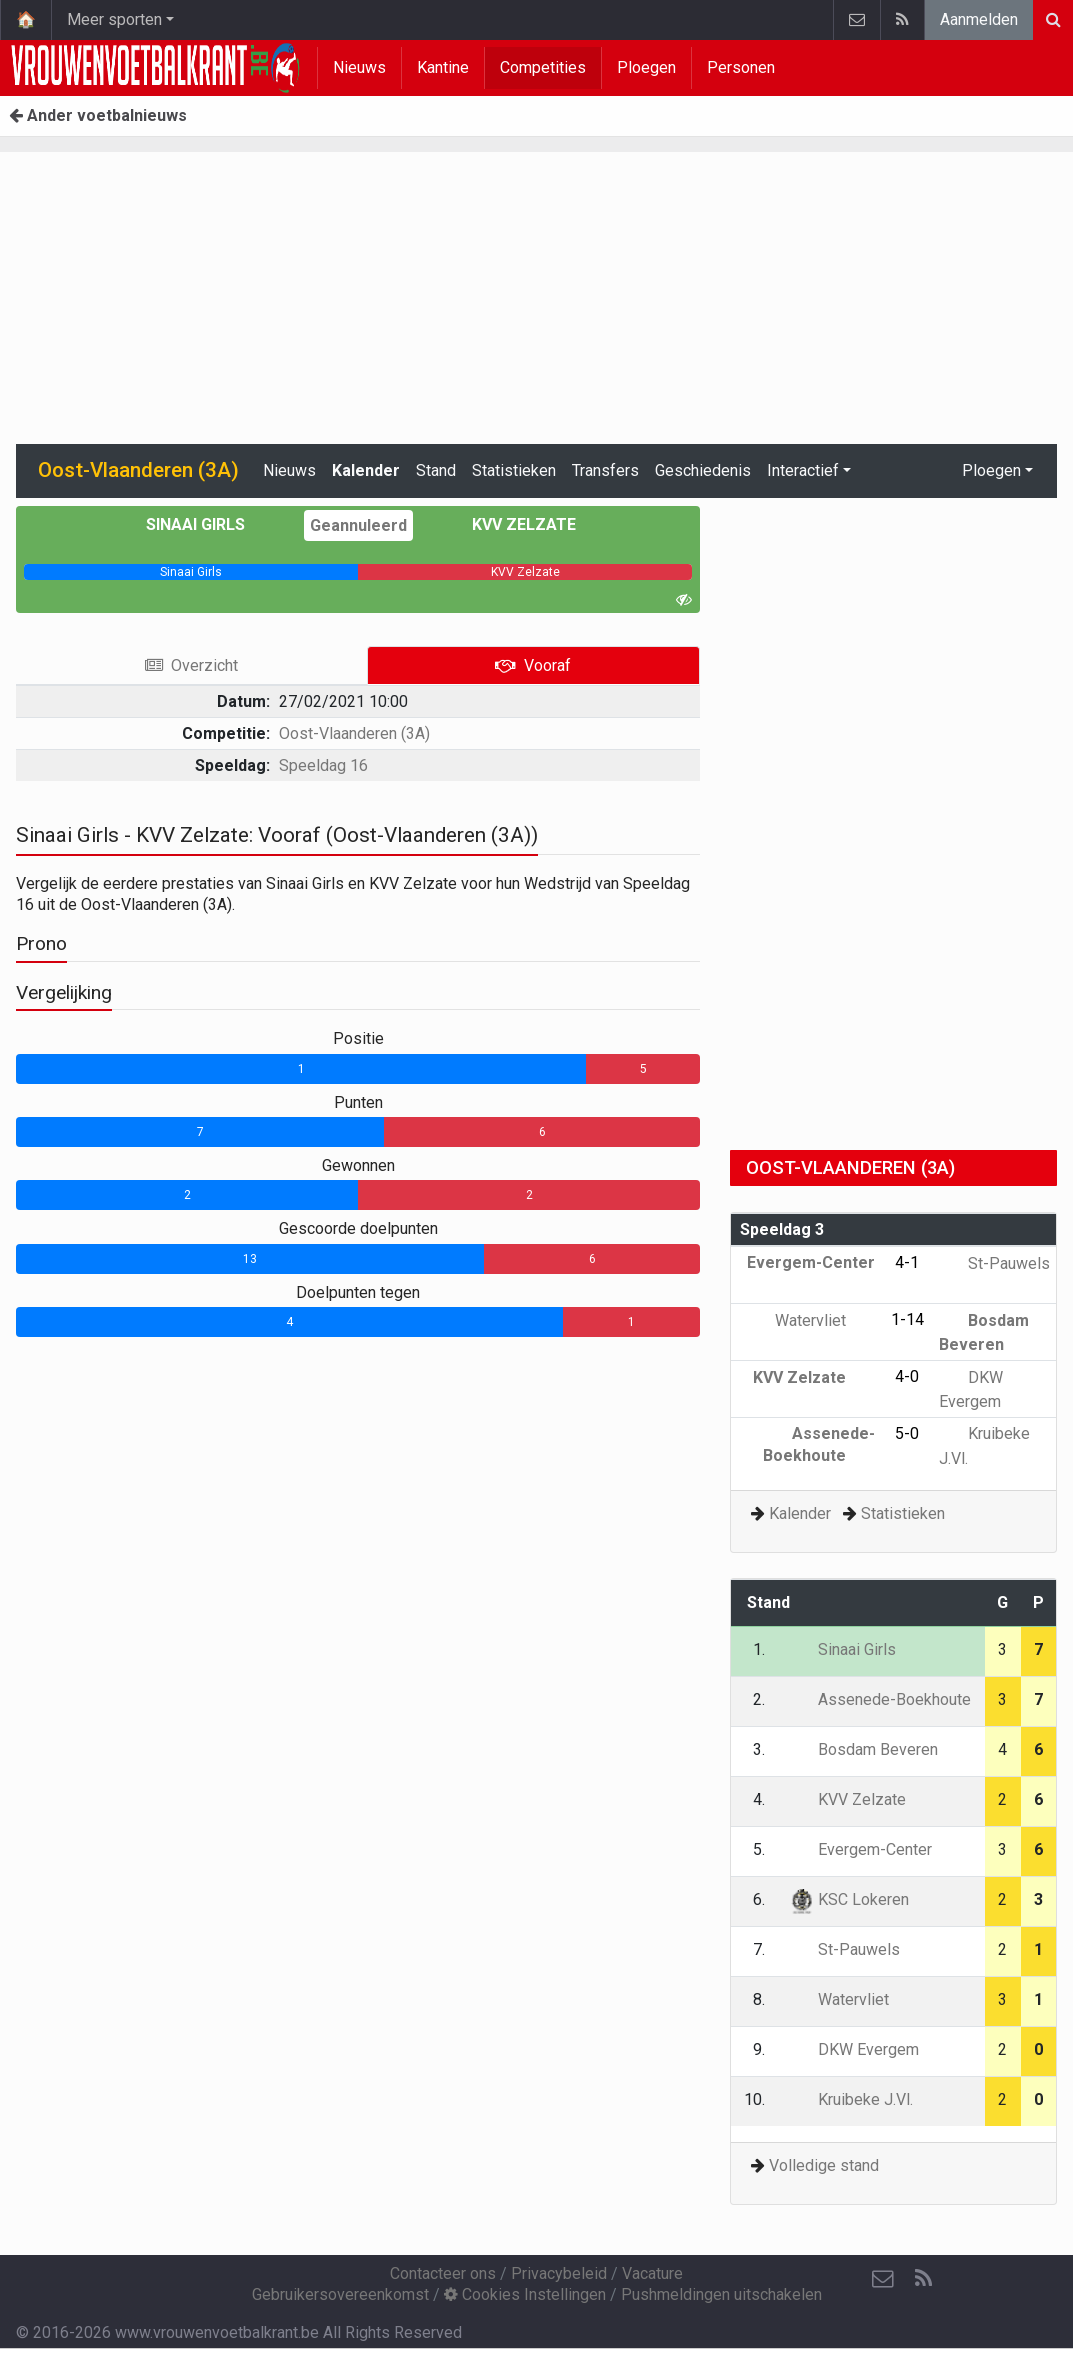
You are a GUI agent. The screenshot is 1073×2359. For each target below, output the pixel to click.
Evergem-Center (860, 1849)
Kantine (443, 67)
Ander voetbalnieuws (98, 115)
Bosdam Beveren (863, 1749)
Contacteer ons (443, 2273)
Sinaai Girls (210, 524)
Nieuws (359, 67)
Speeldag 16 (323, 765)
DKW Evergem (854, 2049)
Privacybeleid (559, 2273)
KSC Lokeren (849, 1899)
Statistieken (514, 470)
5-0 (907, 1433)
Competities (543, 67)
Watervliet (825, 1320)
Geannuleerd (358, 525)
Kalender (366, 470)
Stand (436, 470)
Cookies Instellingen (525, 2294)
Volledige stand (824, 2165)
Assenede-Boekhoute (880, 1699)
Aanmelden (979, 19)
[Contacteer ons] (883, 2279)
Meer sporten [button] (114, 19)
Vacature (652, 2273)
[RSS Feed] (923, 2279)
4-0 (907, 1376)
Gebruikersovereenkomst (340, 2294)
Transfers (605, 470)
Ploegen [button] (991, 470)
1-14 (907, 1319)
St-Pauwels (994, 1263)
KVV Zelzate (509, 524)
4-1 (907, 1262)
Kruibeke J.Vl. (851, 2099)
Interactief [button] (803, 470)
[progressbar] (191, 572)
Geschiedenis (703, 470)
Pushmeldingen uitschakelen (721, 2294)
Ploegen (646, 67)
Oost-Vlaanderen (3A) (354, 733)
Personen (741, 67)
